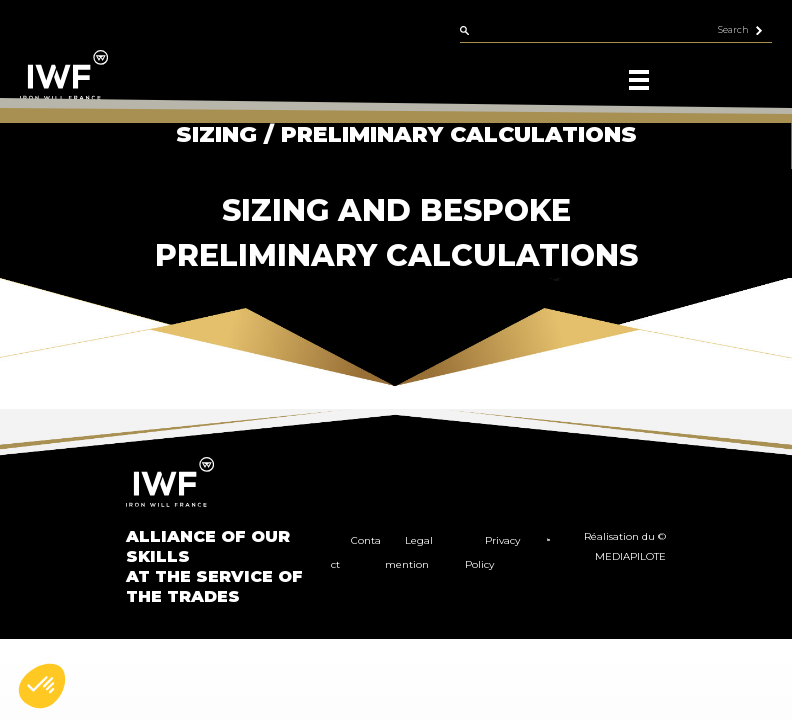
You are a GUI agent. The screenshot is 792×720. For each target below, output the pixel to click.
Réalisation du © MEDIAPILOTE (625, 546)
